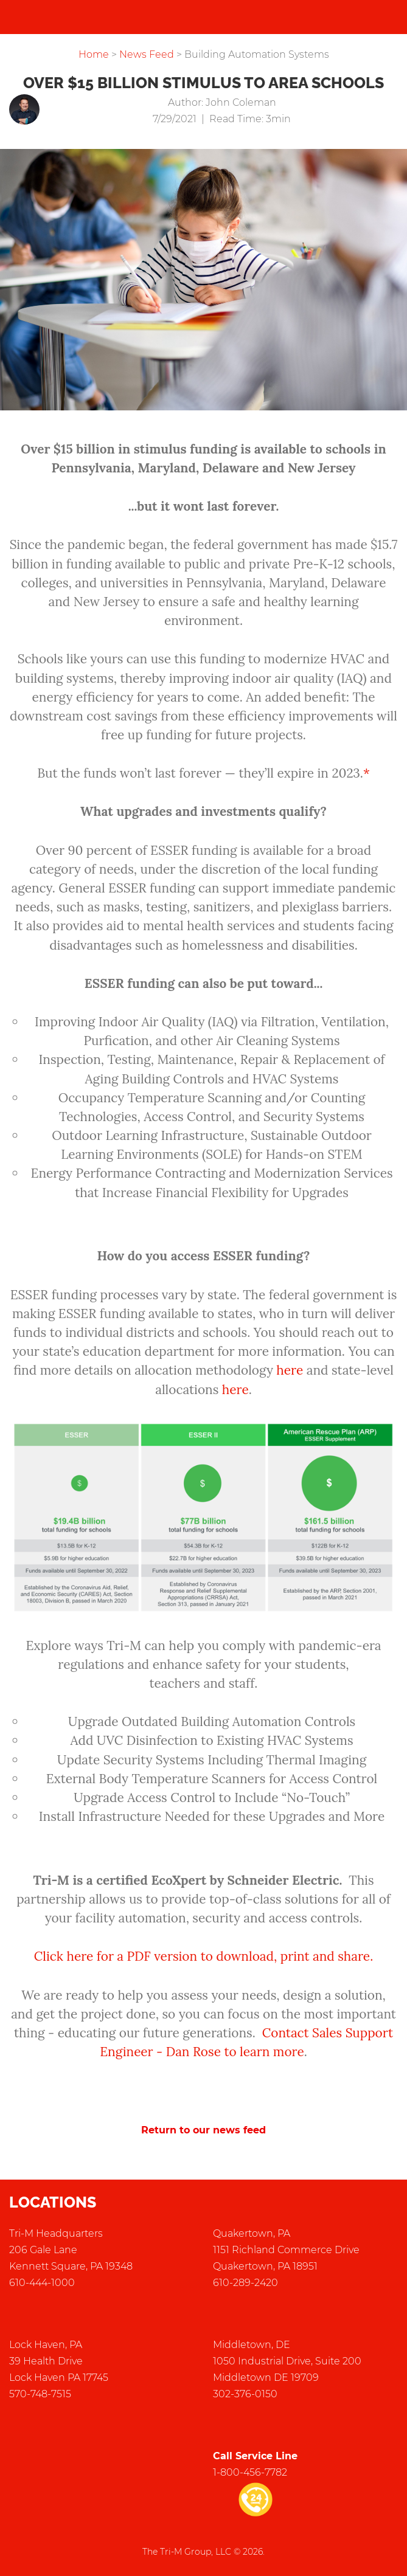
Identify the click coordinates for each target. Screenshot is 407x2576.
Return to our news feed (203, 2130)
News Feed (146, 54)
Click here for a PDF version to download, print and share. (204, 1956)
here (289, 1370)
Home (93, 54)
